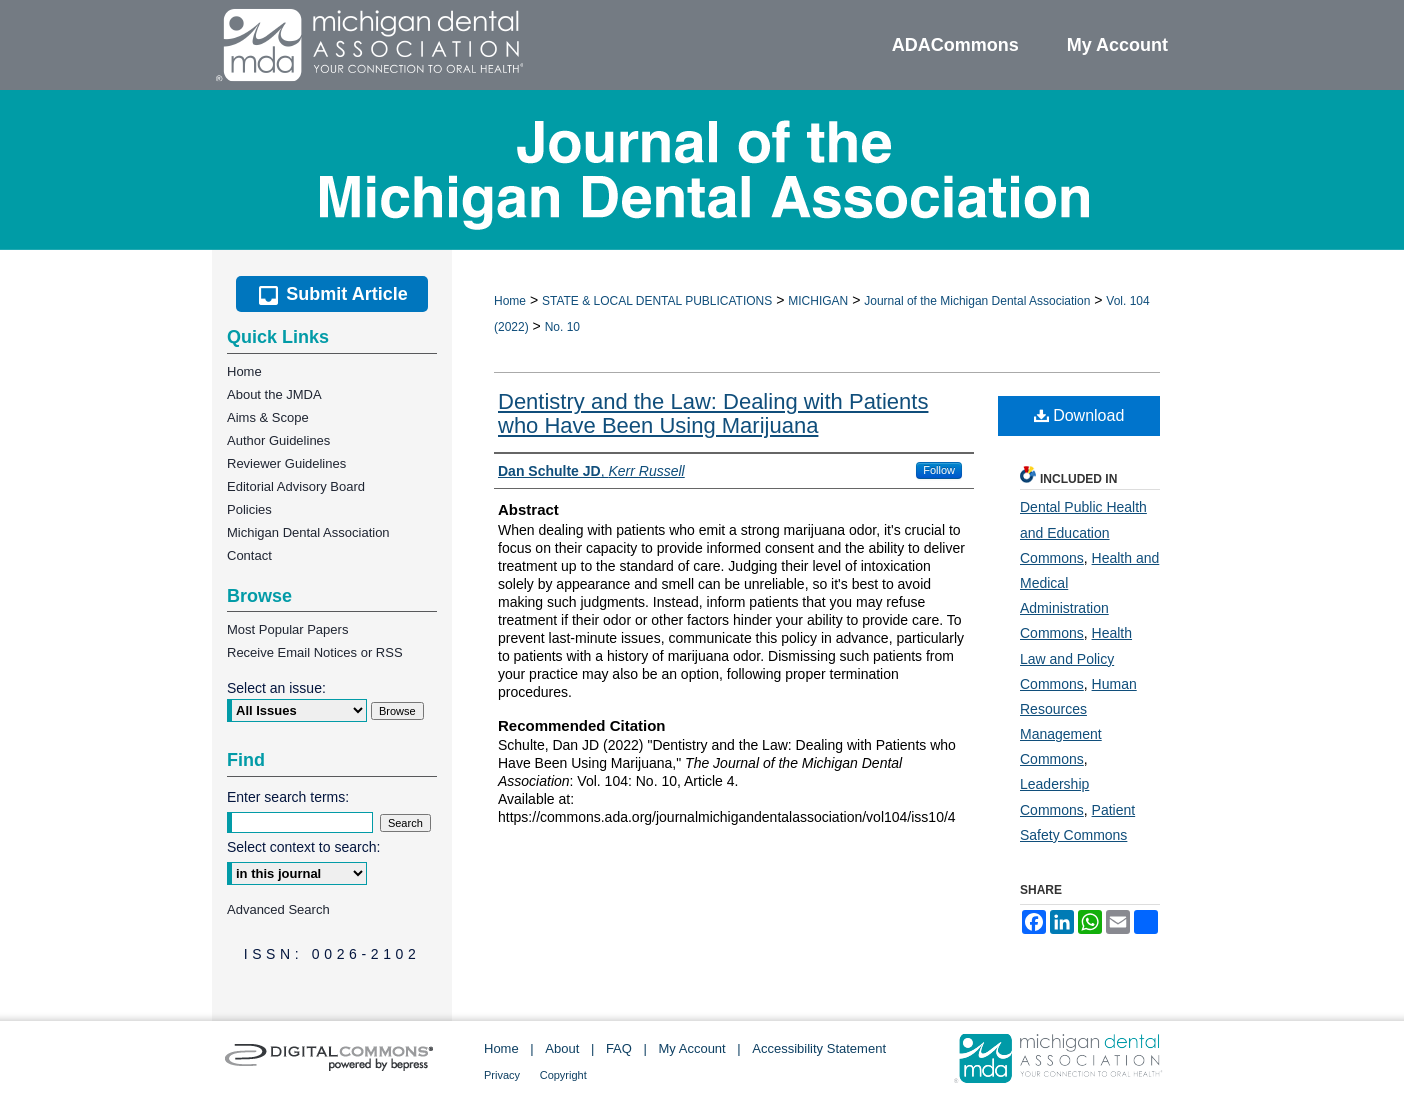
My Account (692, 1048)
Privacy (502, 1075)
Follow (939, 470)
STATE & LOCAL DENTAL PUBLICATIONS (657, 301)
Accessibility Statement (819, 1048)
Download (1079, 415)
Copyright (563, 1075)
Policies (249, 509)
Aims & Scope (268, 417)
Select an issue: (276, 688)
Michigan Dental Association (308, 532)
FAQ (619, 1048)
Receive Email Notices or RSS (315, 652)
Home (510, 301)
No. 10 (562, 327)
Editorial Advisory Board (296, 486)
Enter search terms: (288, 797)
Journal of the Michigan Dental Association (977, 301)
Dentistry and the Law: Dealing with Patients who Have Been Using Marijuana (713, 413)
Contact (249, 555)
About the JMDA (274, 394)
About (562, 1048)
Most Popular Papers (287, 629)
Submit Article (331, 294)
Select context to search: (303, 847)
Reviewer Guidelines (286, 463)
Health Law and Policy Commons (1076, 658)
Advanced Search (278, 909)
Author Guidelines (278, 440)
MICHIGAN (818, 301)
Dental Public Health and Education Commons (1083, 532)
